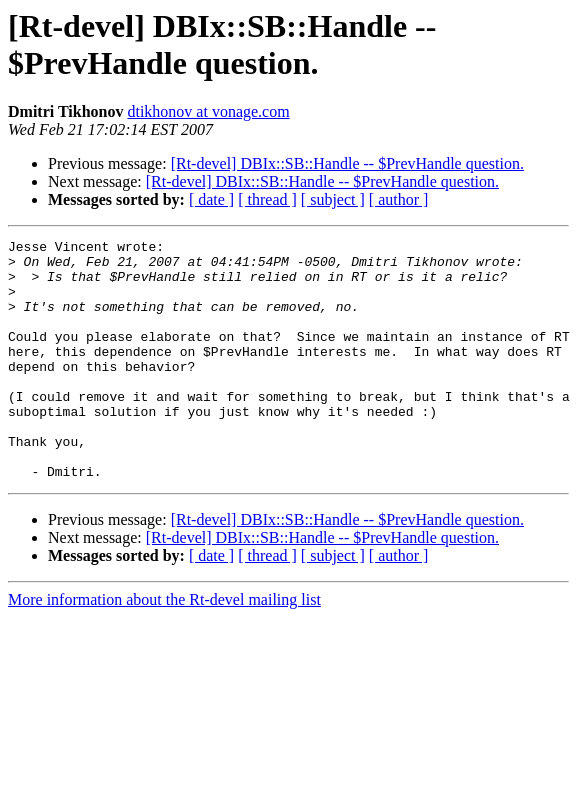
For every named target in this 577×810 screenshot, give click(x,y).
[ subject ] (333, 199)
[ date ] (211, 199)
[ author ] (399, 199)
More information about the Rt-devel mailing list (164, 647)
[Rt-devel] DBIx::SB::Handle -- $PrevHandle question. (347, 163)
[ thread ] (267, 199)
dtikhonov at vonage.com (208, 111)
